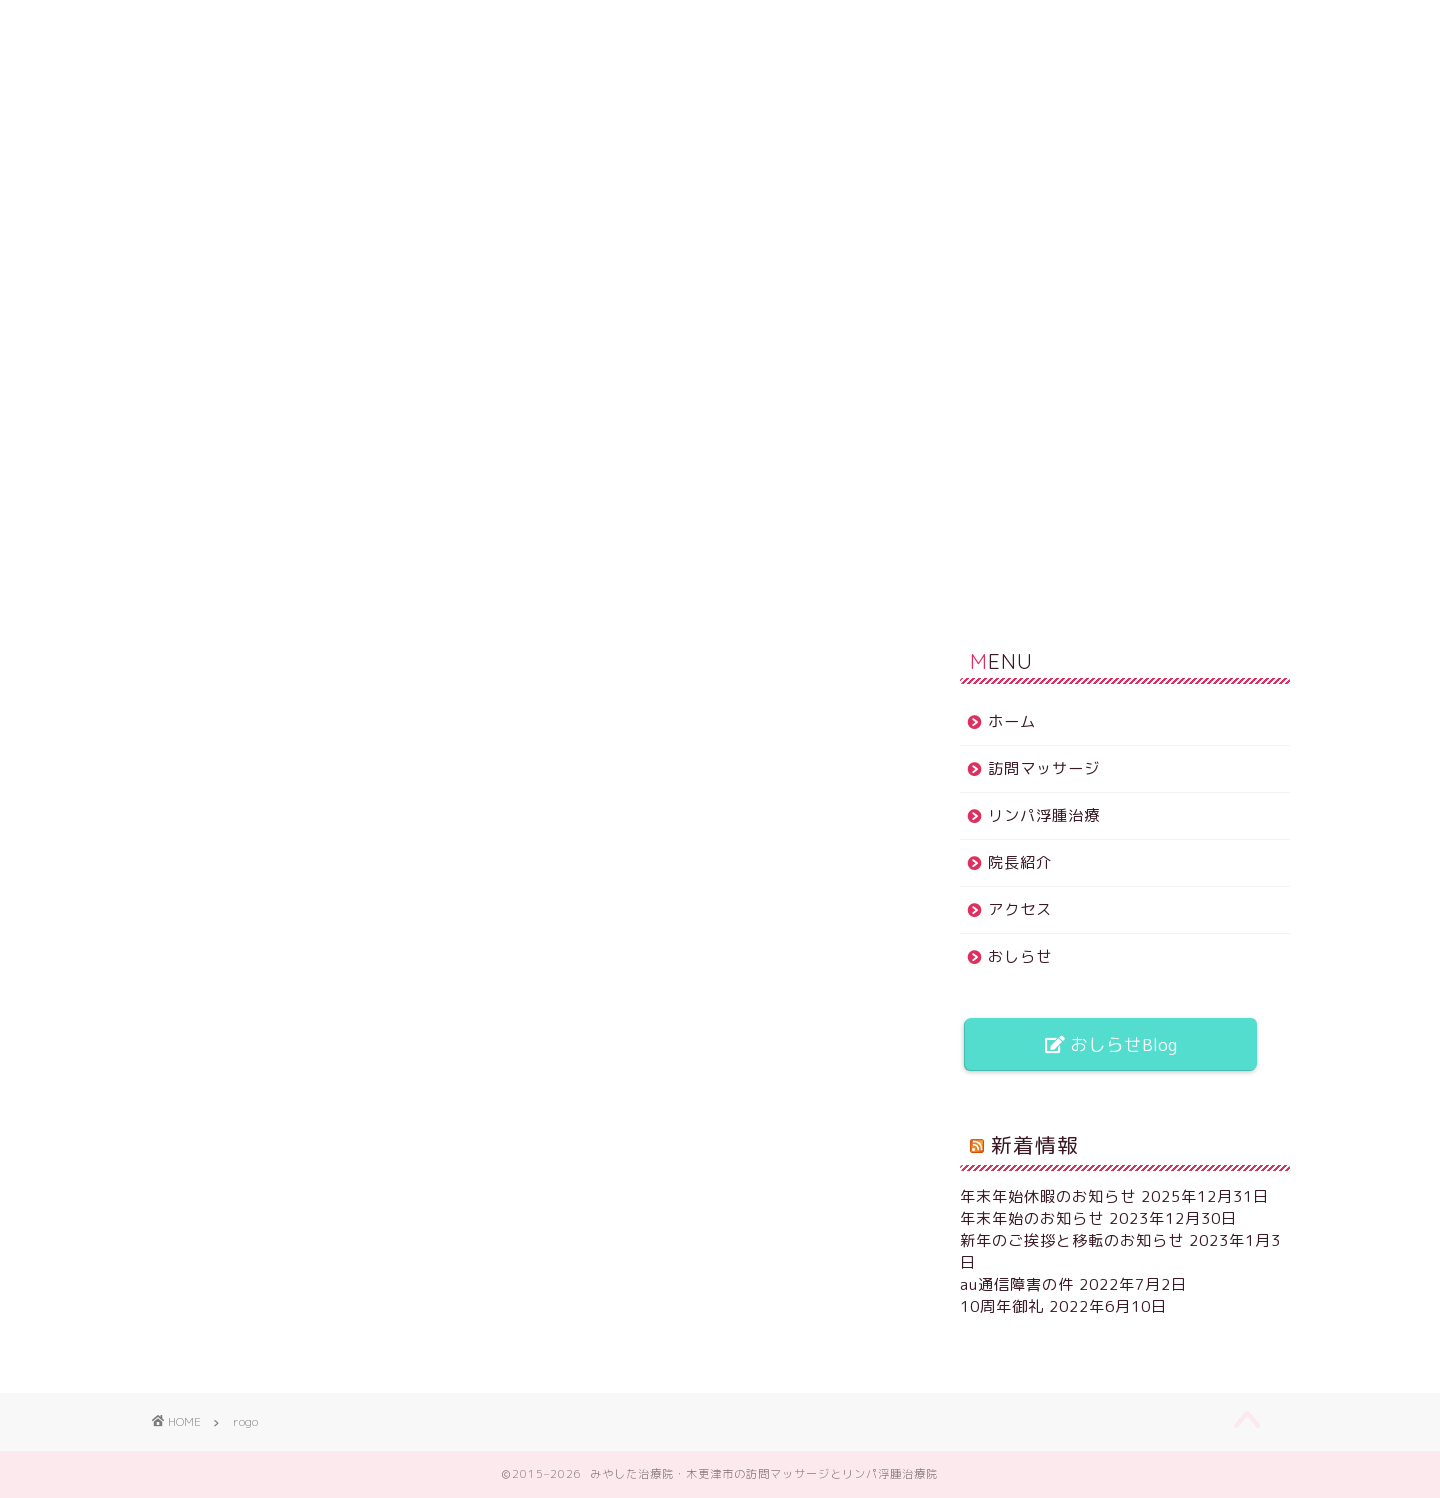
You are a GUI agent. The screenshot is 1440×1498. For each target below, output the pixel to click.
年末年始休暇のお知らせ (1048, 1196)
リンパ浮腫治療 (557, 24)
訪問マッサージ (394, 24)
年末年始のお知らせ (1032, 1218)
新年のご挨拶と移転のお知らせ (1072, 1240)
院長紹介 (720, 24)
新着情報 (1035, 1145)
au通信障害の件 (1017, 1284)
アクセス (882, 24)
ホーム (231, 24)
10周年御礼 (1002, 1306)
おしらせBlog (1111, 1044)
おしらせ (1045, 24)
